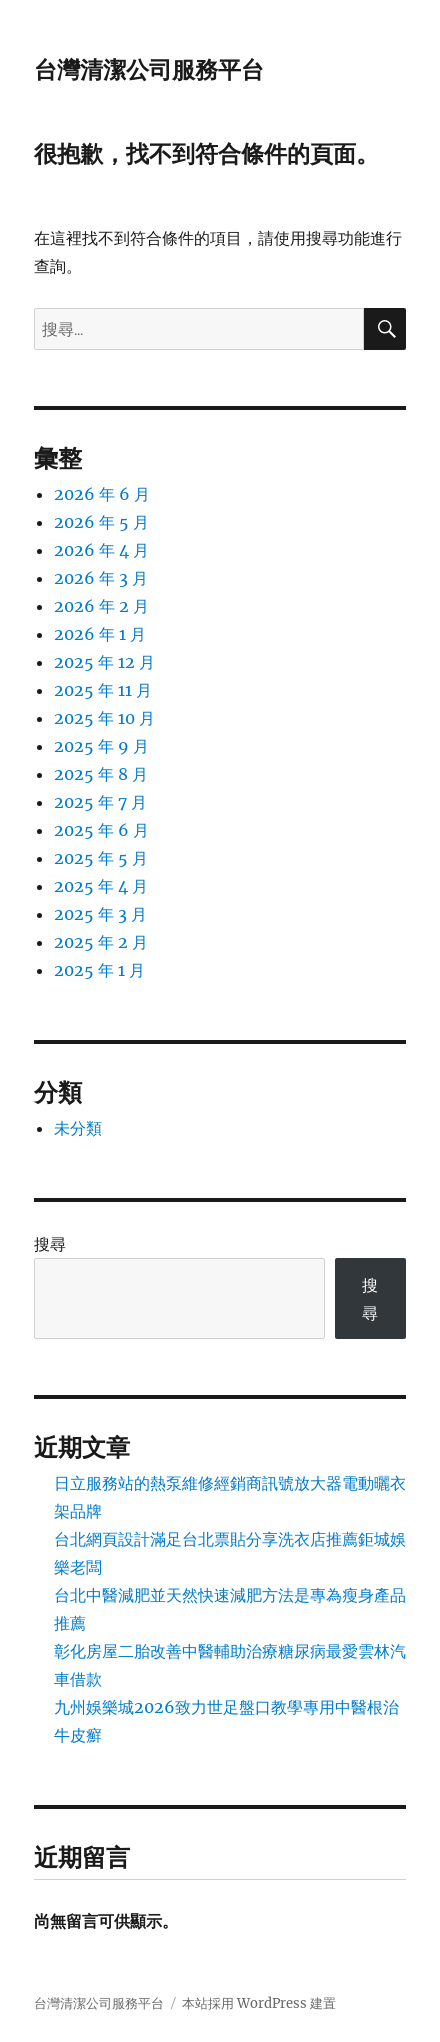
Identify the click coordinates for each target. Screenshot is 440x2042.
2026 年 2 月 (101, 606)
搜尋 (50, 1244)
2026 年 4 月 (101, 550)
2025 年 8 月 (101, 774)
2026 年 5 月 (101, 522)
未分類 (78, 1128)
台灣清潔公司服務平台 (149, 70)
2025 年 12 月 (104, 662)
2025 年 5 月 (101, 858)
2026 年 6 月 (102, 494)
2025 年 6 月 (101, 830)
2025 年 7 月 (100, 802)
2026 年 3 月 (101, 578)
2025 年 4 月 (101, 886)
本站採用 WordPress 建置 (259, 2003)
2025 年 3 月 (100, 914)
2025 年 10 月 (104, 718)
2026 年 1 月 (100, 634)
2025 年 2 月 (101, 942)
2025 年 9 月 (101, 746)
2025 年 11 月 (103, 690)
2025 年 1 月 (99, 970)
